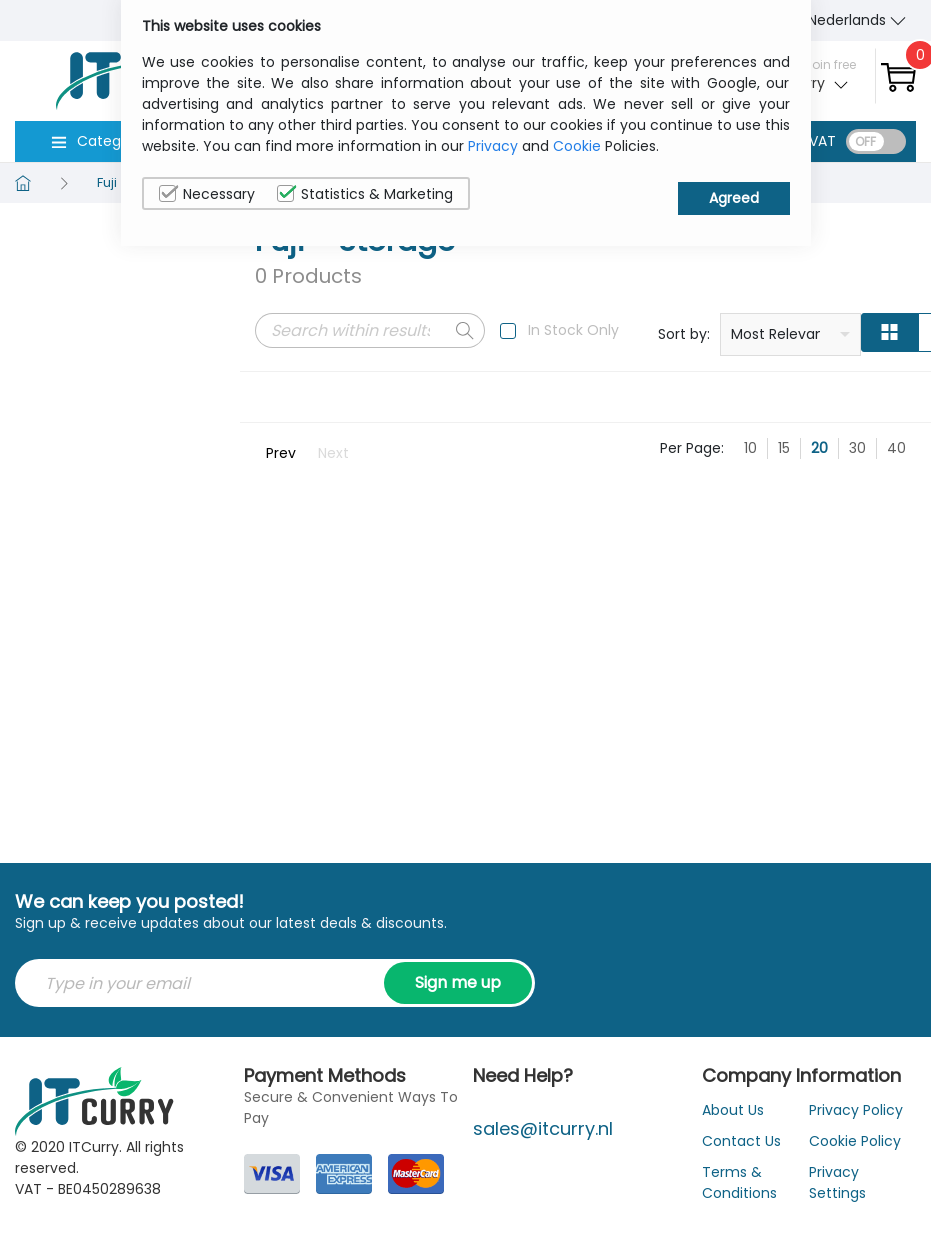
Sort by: (684, 334)
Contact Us (741, 1141)
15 (784, 448)
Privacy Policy (856, 1110)
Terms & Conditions (739, 1182)
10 (750, 448)
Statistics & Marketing (365, 194)
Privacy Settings (837, 1182)
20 (819, 448)
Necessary (207, 194)
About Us (733, 1110)
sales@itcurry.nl (543, 1128)
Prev (281, 453)
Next (333, 453)
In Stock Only (573, 330)
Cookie (577, 146)
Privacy (493, 146)
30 (857, 448)
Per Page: (692, 448)
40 (896, 448)
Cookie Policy (855, 1141)
